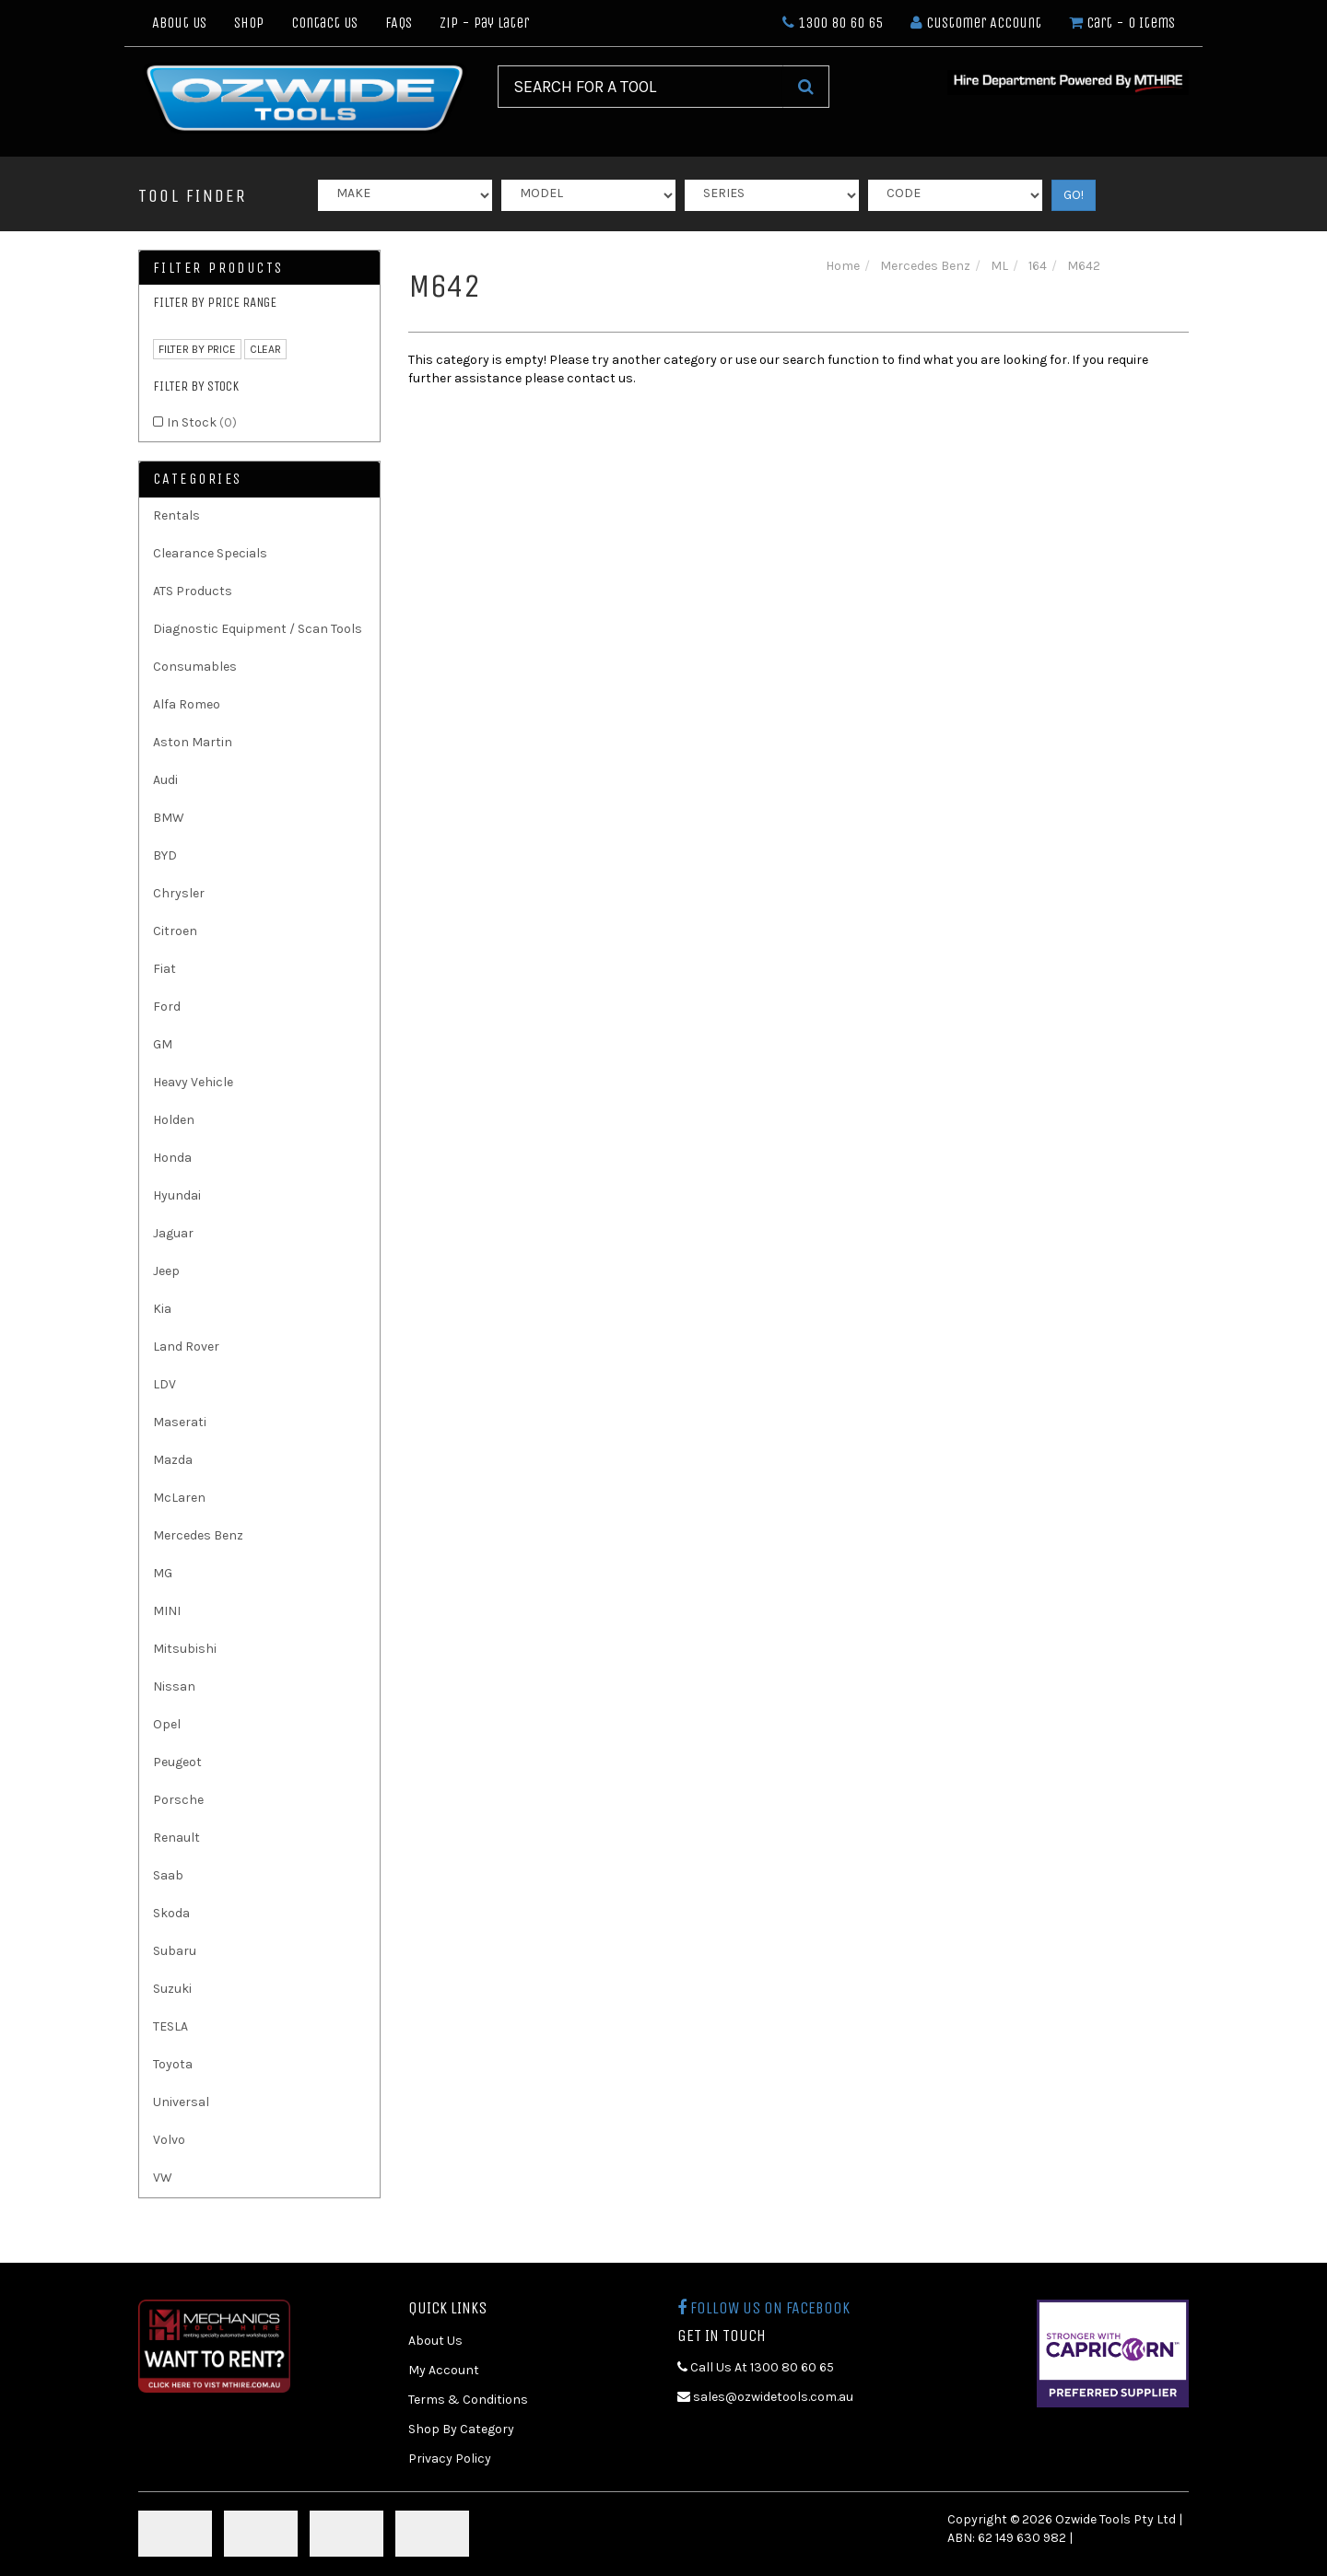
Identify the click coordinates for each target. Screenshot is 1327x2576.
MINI (167, 1611)
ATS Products (192, 591)
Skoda (171, 1913)
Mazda (173, 1460)
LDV (164, 1384)
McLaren (179, 1497)
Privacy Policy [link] (449, 2458)
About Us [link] (435, 2340)
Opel (167, 1724)
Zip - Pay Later (484, 22)
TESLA (170, 2026)
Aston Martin (192, 742)
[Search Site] (805, 86)
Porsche (178, 1800)
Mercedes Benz (198, 1535)
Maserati (179, 1422)
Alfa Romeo (186, 704)
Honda (172, 1157)
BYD (165, 855)
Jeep (166, 1271)
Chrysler (179, 893)
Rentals (176, 515)
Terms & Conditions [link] (468, 2399)
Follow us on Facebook (763, 2308)
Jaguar (173, 1233)
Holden (173, 1120)
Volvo (169, 2140)
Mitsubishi (185, 1649)
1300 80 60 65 (832, 22)
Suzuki (172, 1988)
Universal (181, 2102)
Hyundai (177, 1195)
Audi (165, 780)
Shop (249, 22)
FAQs (398, 22)
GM (162, 1044)
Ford (167, 1006)
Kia (162, 1309)
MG (162, 1573)
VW (162, 2177)
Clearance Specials (210, 553)
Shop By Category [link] (461, 2429)
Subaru (174, 1951)
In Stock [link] (202, 422)
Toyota (173, 2064)
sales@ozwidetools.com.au (765, 2397)
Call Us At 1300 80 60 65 (755, 2367)
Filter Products (218, 268)
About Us (179, 22)
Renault (176, 1837)
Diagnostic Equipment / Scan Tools (257, 629)
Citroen (175, 931)
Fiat (164, 969)
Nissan (174, 1686)
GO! (1073, 195)
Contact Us (324, 22)
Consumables (195, 666)
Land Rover (186, 1346)
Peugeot (177, 1762)
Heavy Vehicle (193, 1082)
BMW (168, 817)
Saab (168, 1875)
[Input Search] (640, 86)
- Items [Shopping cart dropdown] (1122, 22)
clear (265, 349)
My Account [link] (443, 2370)
